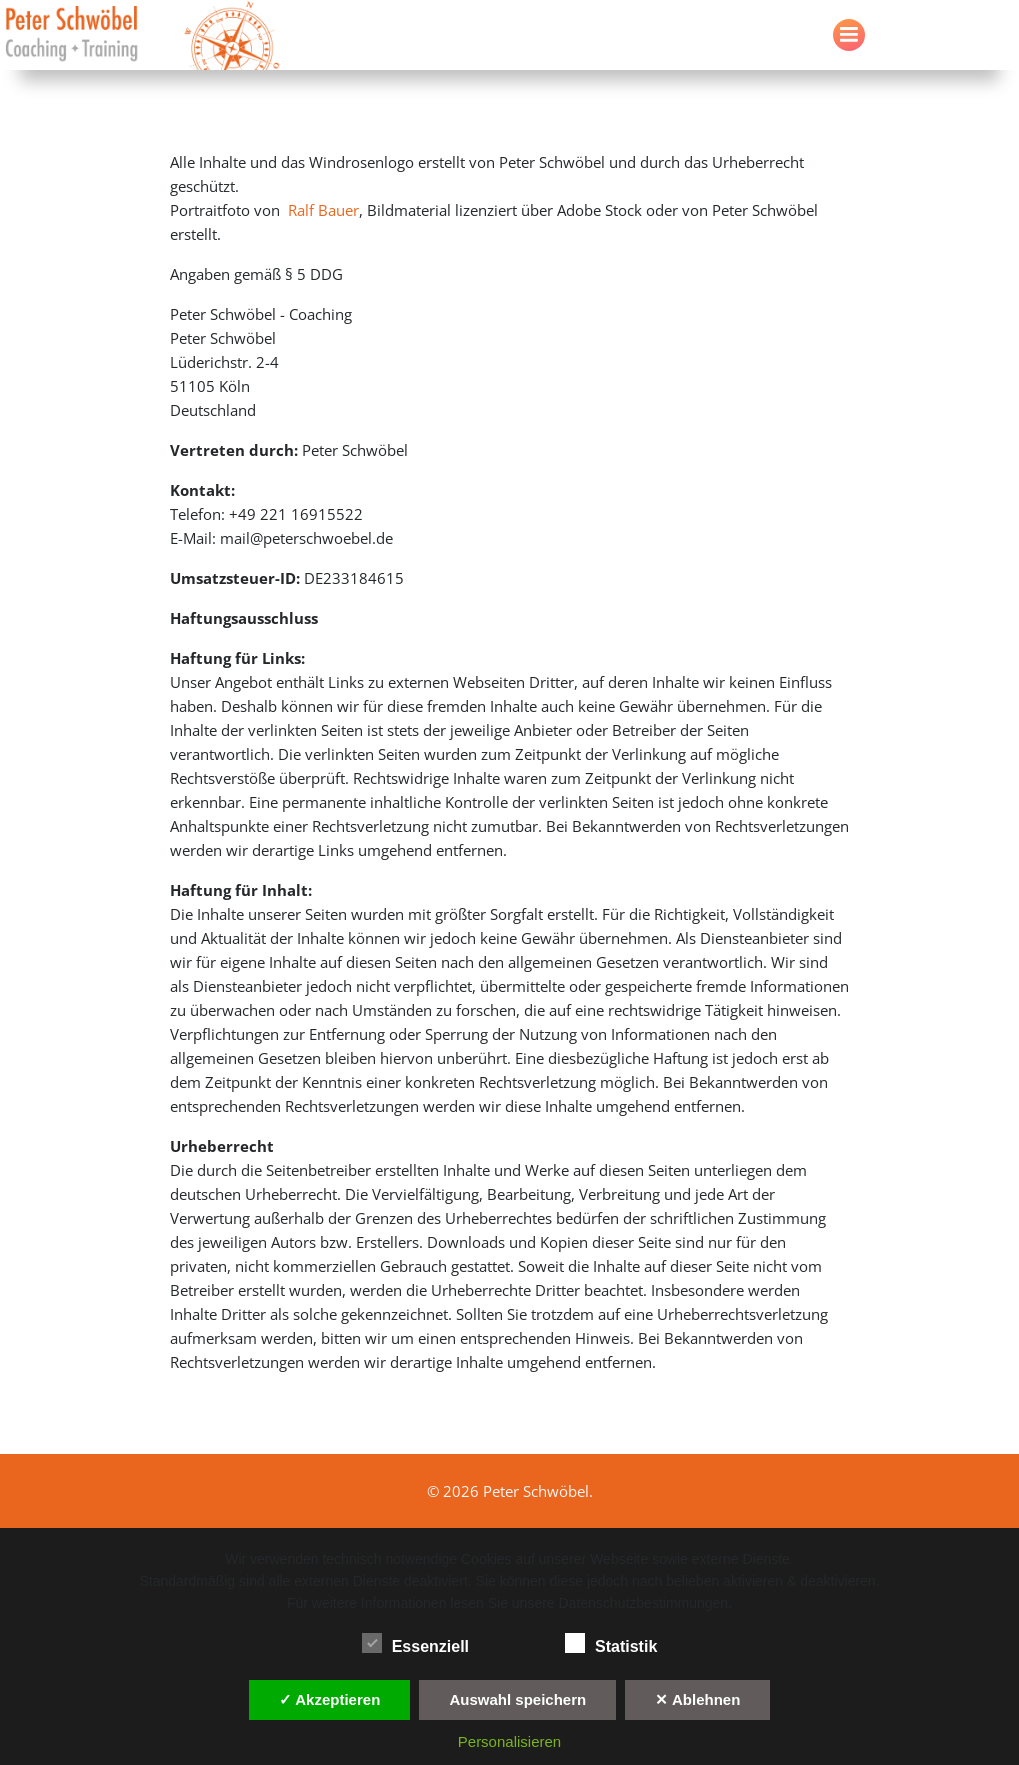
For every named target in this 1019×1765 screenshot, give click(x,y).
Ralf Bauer (323, 210)
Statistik (611, 1643)
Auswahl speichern (517, 1699)
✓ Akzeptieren (330, 1699)
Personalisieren (509, 1741)
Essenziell (415, 1643)
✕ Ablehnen (697, 1699)
